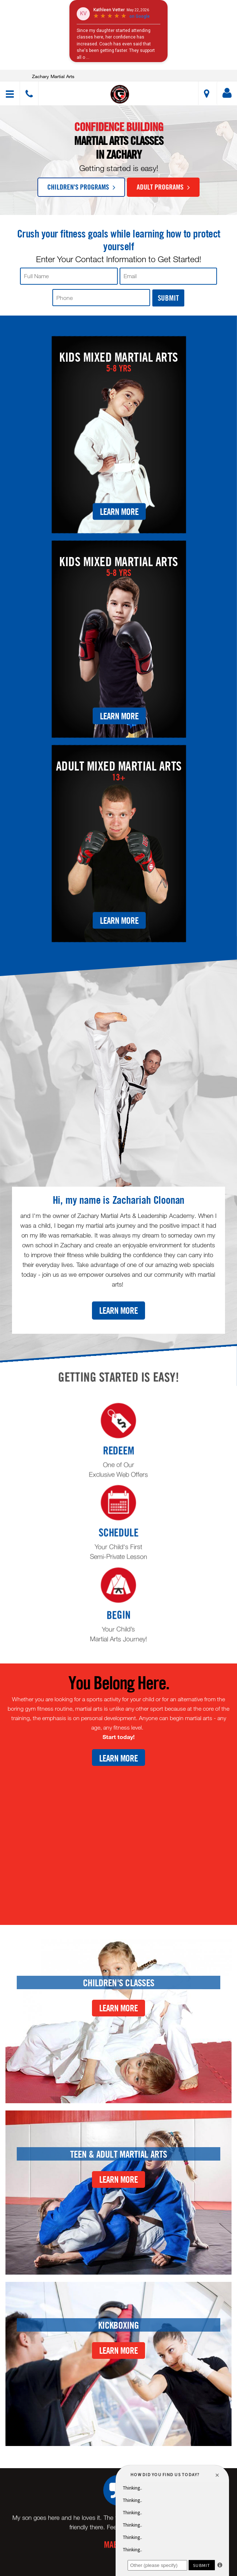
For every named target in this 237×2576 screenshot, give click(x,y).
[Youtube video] (118, 1839)
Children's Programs (81, 186)
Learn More (119, 511)
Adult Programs (163, 186)
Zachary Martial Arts (53, 76)
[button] (120, 94)
